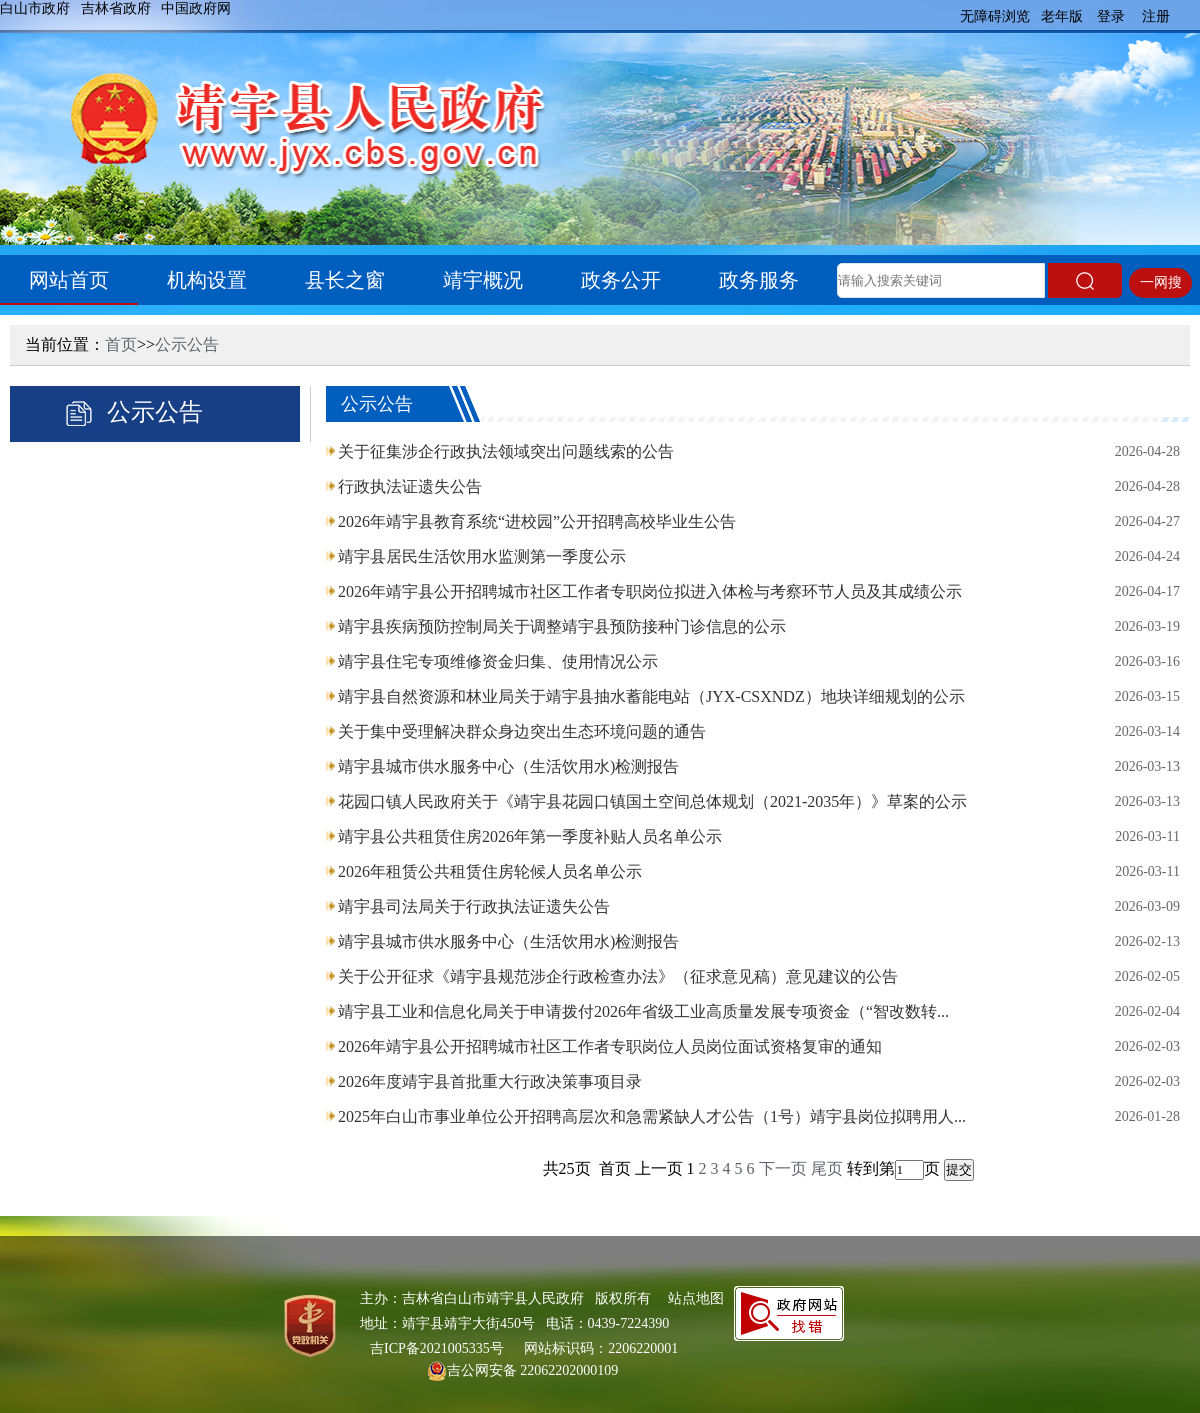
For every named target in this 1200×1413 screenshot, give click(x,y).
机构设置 (207, 280)
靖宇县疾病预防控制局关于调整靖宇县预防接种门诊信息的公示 (562, 626)
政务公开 (621, 280)
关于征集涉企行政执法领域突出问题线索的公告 (506, 451)
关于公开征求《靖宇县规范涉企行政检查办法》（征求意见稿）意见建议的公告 (618, 976)
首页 (121, 344)
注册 (1156, 16)
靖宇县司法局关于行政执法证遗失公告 (474, 906)
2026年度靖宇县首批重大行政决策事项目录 (490, 1081)
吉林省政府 (116, 8)
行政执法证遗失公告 (410, 486)
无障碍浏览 (995, 16)
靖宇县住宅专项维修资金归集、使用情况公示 (498, 661)
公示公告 (187, 344)
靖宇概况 (483, 280)
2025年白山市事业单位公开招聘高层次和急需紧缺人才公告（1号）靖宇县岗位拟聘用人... (652, 1116)
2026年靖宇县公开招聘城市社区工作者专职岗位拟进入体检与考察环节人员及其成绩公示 (650, 591)
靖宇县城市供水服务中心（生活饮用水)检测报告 (508, 766)
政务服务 (759, 280)
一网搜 (1161, 282)
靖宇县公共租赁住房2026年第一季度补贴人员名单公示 (530, 836)
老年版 (1062, 16)
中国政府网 (196, 8)
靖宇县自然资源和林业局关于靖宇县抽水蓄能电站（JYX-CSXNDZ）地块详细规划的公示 (651, 696)
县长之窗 (345, 280)
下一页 (783, 1168)
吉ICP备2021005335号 (437, 1348)
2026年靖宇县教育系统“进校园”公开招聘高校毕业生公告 (537, 521)
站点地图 (696, 1298)
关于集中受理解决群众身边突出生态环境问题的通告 (522, 731)
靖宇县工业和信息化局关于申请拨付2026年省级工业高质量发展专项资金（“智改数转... (643, 1011)
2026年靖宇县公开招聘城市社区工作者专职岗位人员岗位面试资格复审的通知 (610, 1046)
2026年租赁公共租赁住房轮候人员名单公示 (490, 871)
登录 (1111, 16)
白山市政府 (35, 8)
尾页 (827, 1168)
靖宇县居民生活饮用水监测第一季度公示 (482, 556)
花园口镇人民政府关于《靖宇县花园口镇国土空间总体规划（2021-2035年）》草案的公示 (652, 801)
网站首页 (69, 280)
